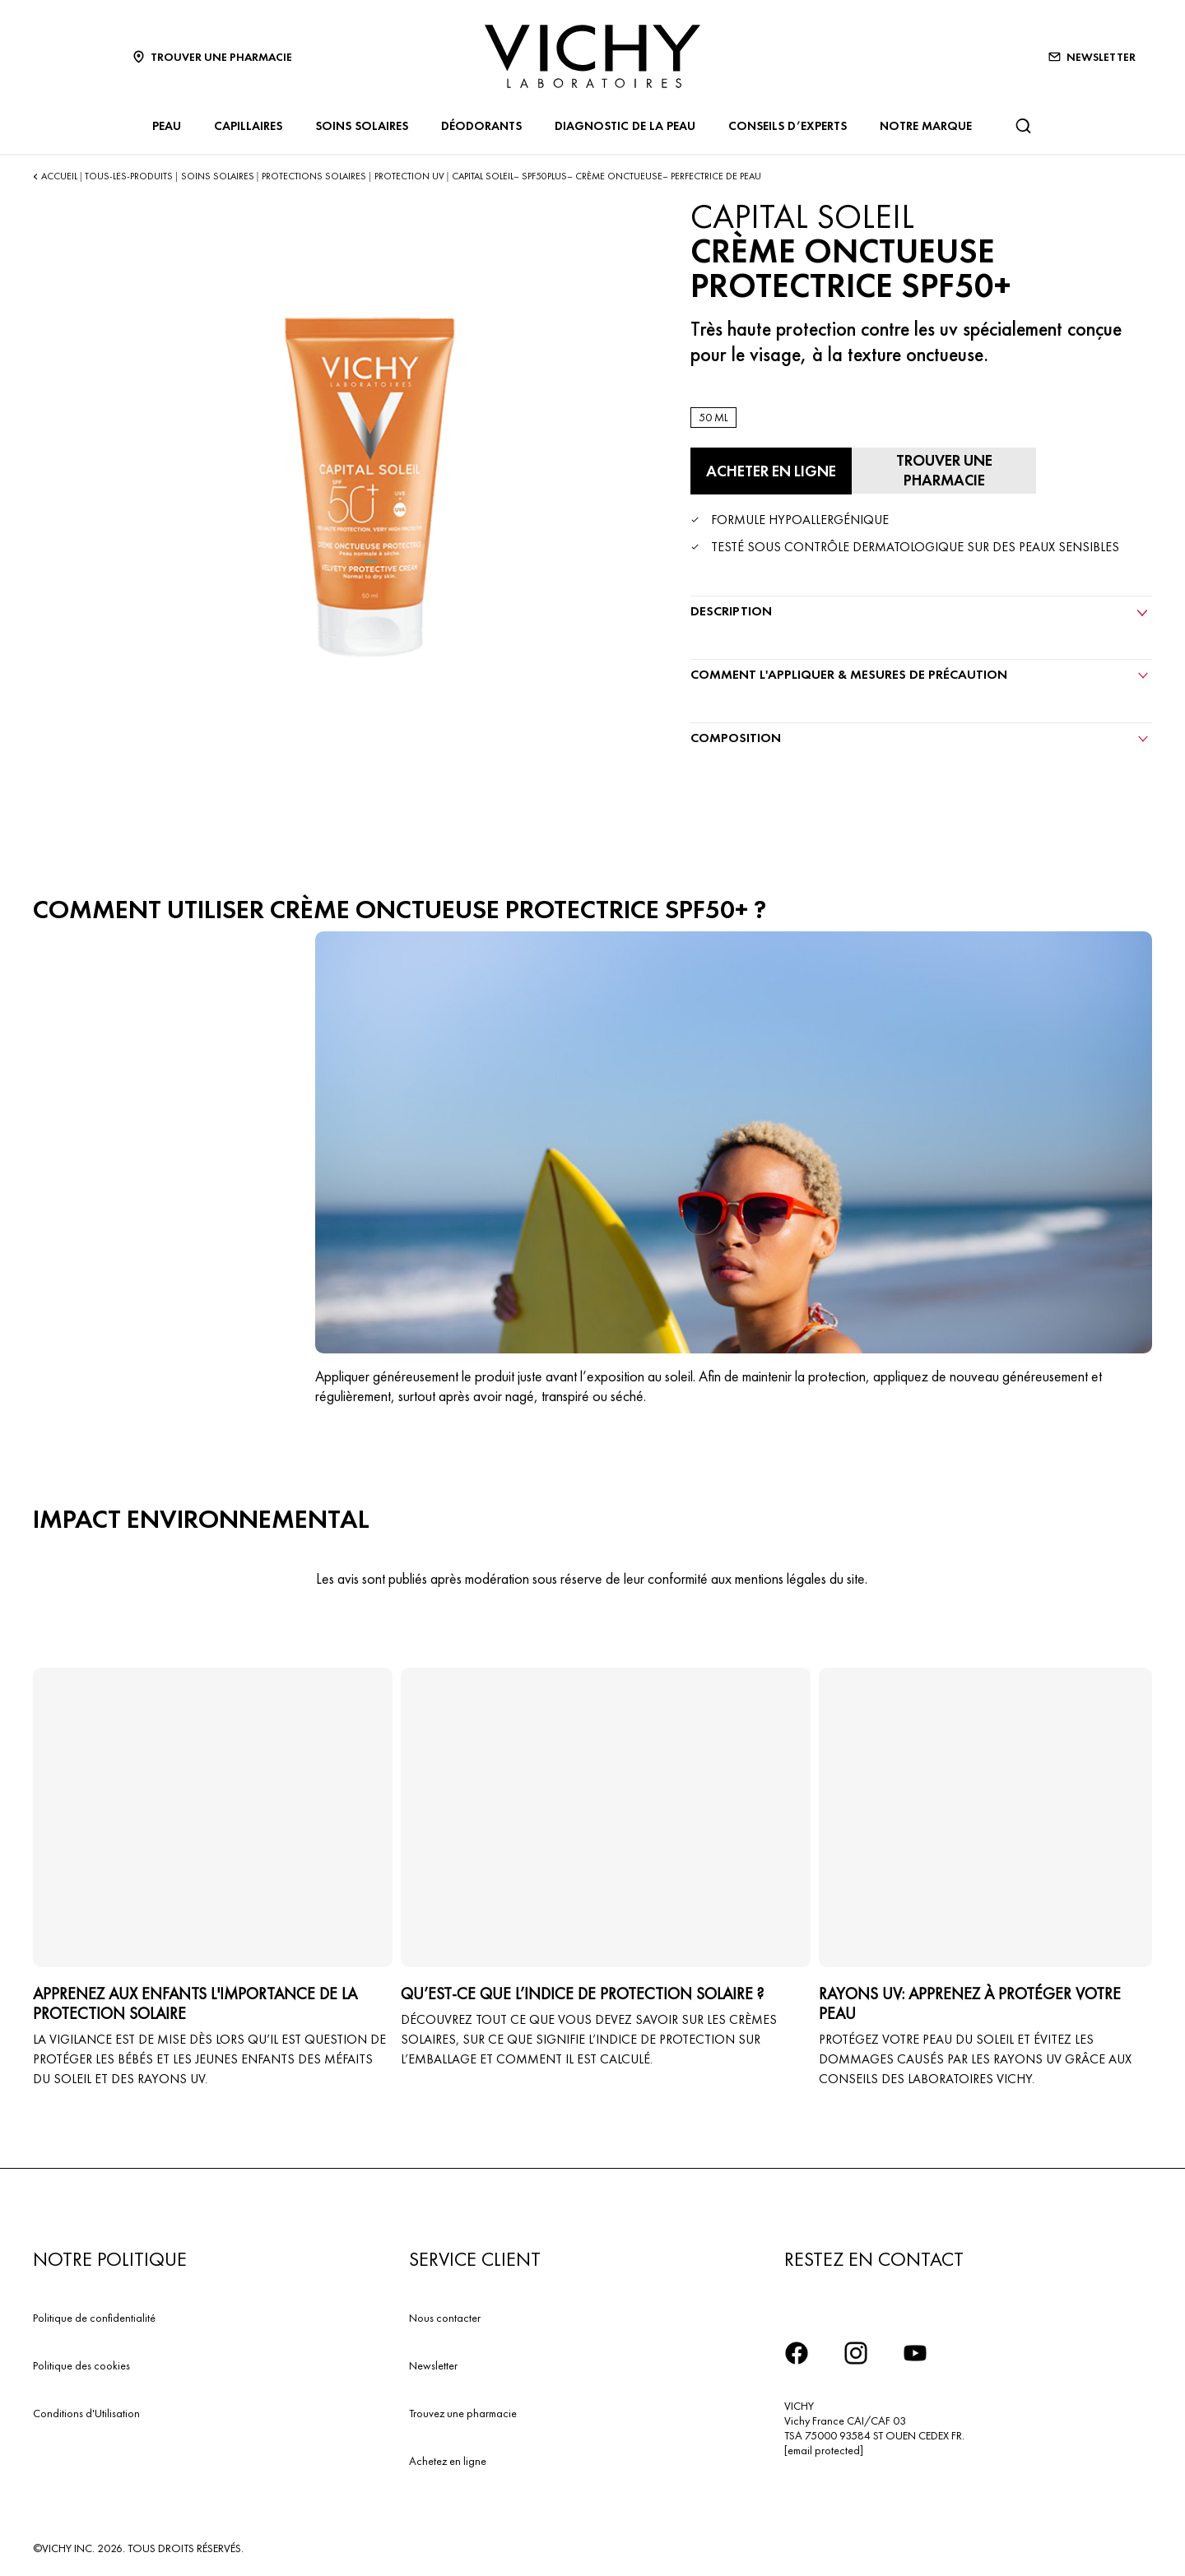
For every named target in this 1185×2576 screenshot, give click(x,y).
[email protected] (823, 2446)
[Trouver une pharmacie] (935, 468)
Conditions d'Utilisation (86, 2408)
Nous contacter (445, 2313)
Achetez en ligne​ (447, 2455)
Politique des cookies (81, 2360)
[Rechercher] (1023, 126)
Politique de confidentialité (94, 2313)
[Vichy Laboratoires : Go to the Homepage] (592, 56)
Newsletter (433, 2360)
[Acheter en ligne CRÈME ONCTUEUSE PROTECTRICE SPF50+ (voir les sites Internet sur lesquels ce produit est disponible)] (767, 471)
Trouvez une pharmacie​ (463, 2408)
